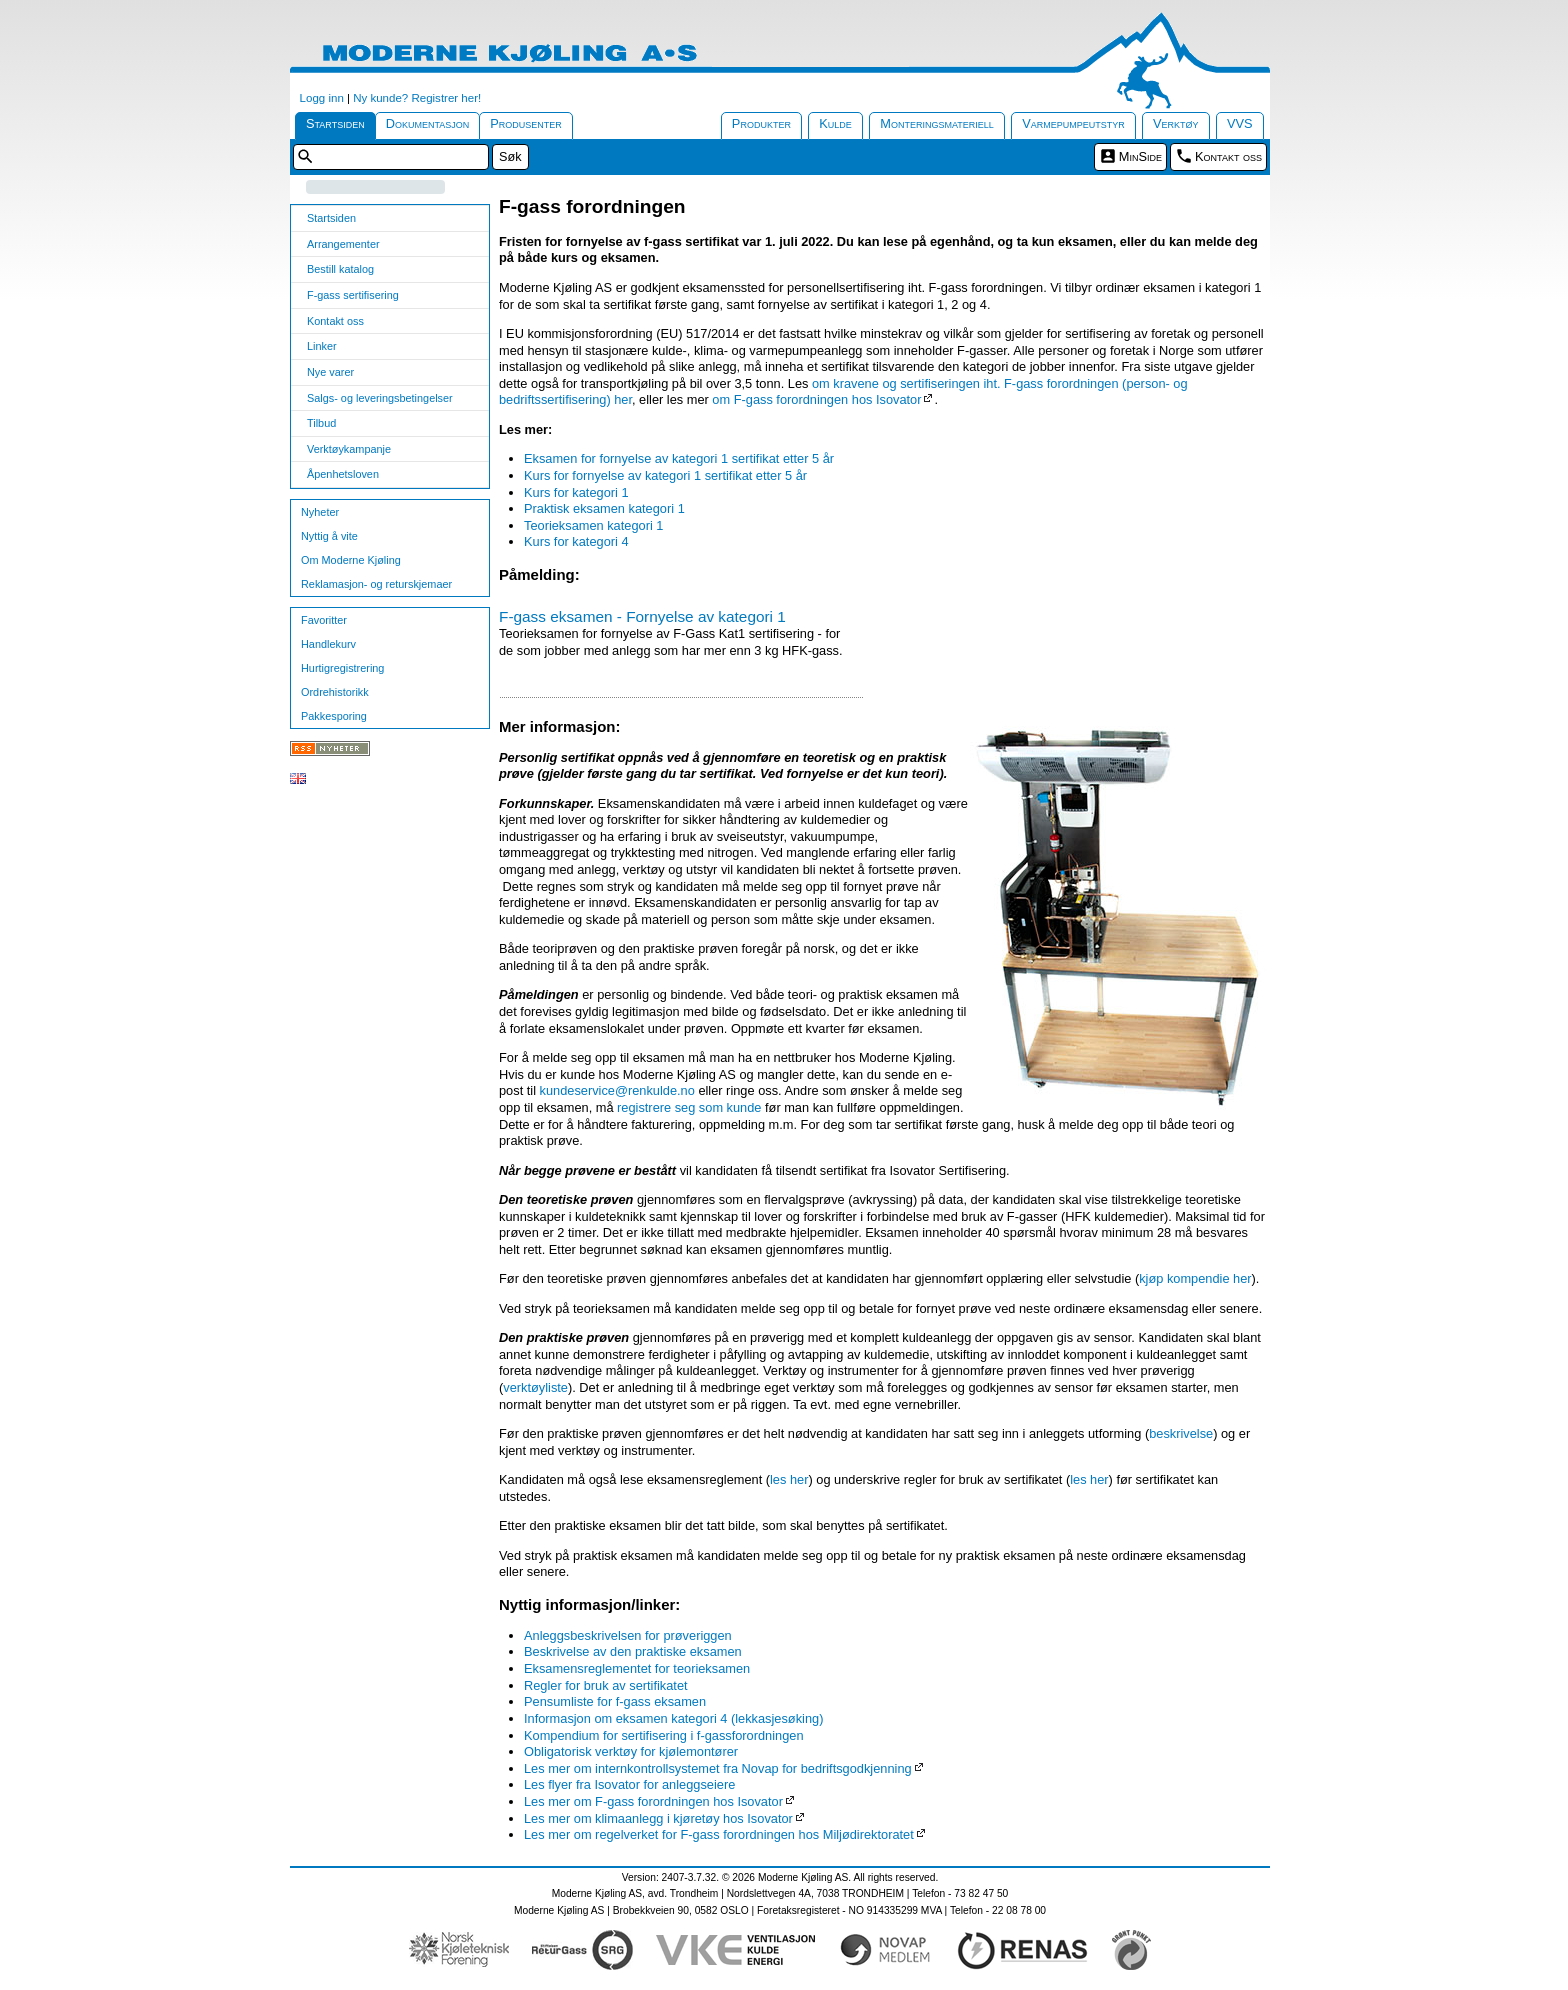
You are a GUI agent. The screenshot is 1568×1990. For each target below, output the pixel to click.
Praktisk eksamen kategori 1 (604, 508)
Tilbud (321, 423)
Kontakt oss (1228, 156)
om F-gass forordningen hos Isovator (816, 399)
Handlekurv (328, 644)
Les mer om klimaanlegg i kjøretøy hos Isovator (658, 1818)
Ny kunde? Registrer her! (417, 98)
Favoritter (324, 620)
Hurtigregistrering (342, 668)
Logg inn (322, 98)
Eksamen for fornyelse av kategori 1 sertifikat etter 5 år (679, 458)
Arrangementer (343, 244)
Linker (322, 346)
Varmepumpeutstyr (1073, 123)
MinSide (1140, 156)
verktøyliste (535, 1387)
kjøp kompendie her (1195, 1278)
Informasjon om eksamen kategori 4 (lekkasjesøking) (673, 1718)
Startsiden (335, 123)
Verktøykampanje (349, 449)
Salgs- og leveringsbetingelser (380, 398)
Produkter (761, 123)
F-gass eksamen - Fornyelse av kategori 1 (642, 616)
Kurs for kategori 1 (576, 492)
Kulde (835, 123)
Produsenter (526, 123)
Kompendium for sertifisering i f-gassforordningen (664, 1735)
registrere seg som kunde (689, 1107)
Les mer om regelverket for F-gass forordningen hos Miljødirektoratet (719, 1834)
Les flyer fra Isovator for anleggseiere (629, 1784)
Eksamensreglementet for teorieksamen (637, 1668)
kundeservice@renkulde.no (617, 1090)
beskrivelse (1181, 1433)
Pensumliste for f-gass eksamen (615, 1701)
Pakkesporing (334, 716)
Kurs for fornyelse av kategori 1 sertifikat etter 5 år (665, 475)
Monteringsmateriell (937, 123)
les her (789, 1479)
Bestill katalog (340, 269)
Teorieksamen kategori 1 (593, 525)
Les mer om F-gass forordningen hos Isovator (653, 1801)
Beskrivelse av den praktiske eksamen (633, 1651)
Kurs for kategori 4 (576, 541)
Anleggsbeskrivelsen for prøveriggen (628, 1635)
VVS (1240, 123)
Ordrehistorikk (335, 692)
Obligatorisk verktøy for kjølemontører (631, 1751)
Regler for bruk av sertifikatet (606, 1685)
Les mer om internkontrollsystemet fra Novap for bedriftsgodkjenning (718, 1768)
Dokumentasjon (428, 123)
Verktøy (1176, 123)
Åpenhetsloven (343, 474)
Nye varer (330, 372)
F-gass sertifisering (353, 295)
